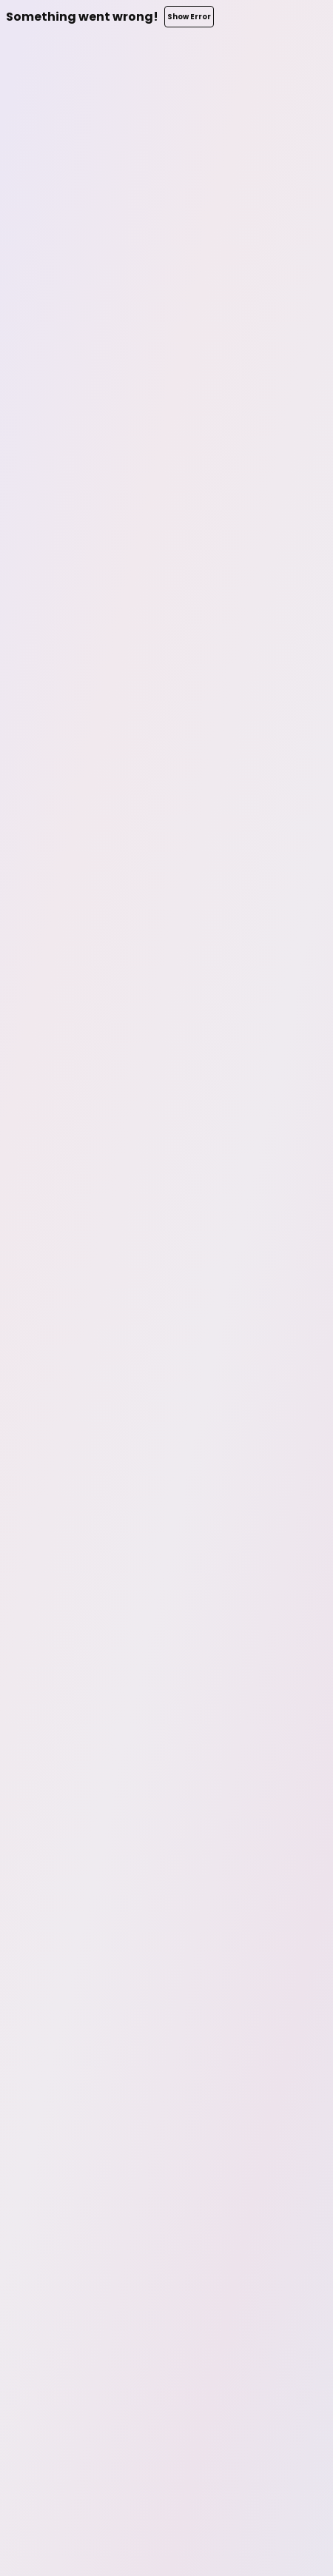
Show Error (189, 16)
